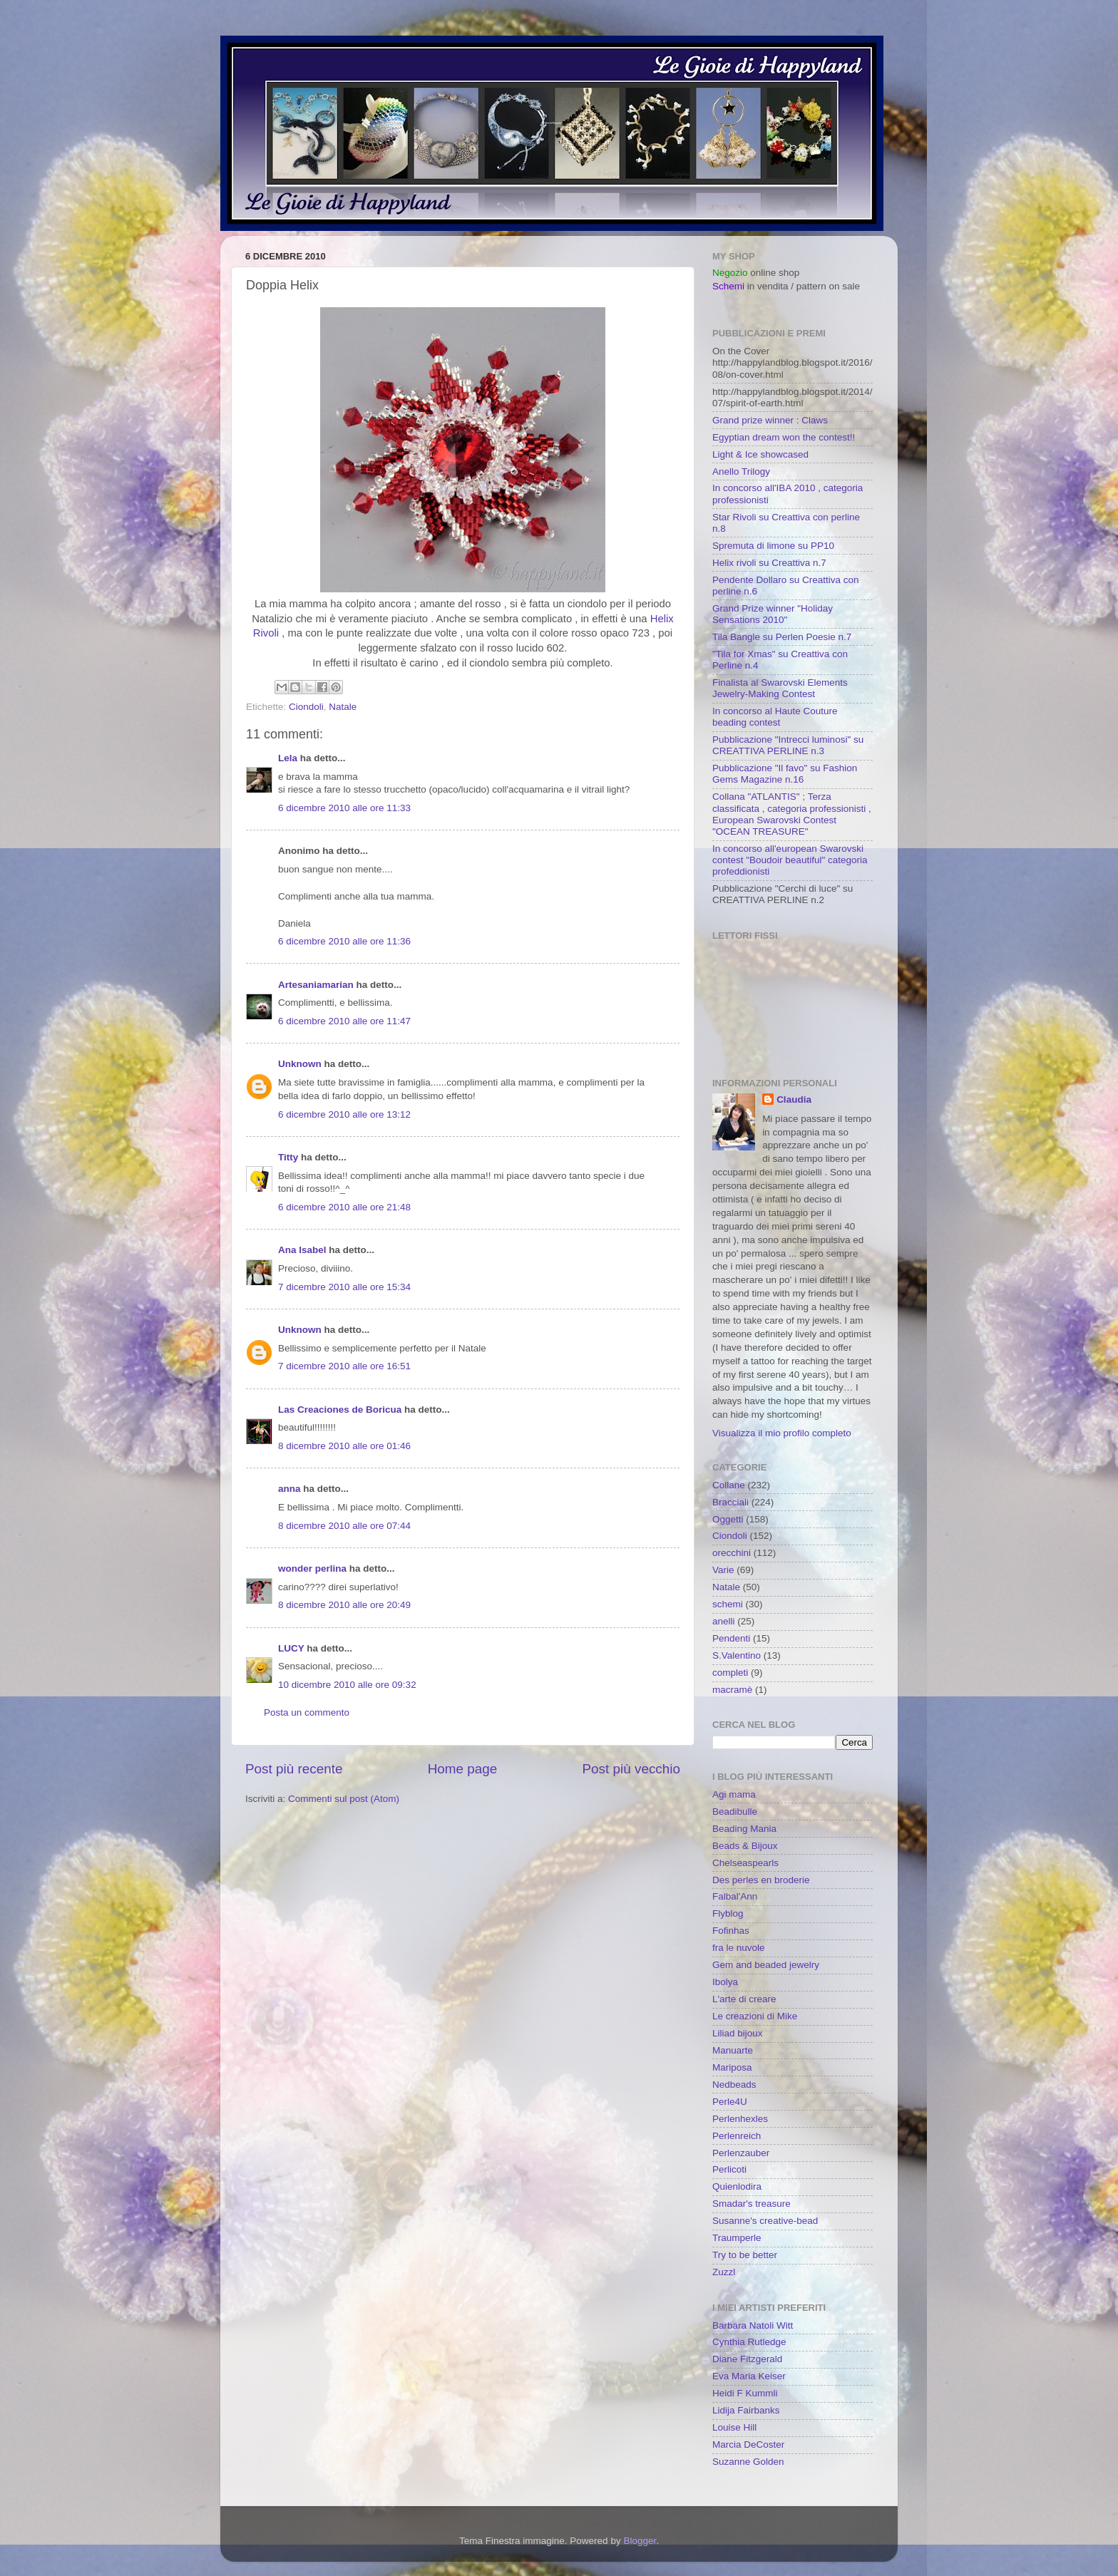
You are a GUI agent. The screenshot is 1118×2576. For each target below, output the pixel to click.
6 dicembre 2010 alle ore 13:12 (344, 1114)
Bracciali (730, 1502)
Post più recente (294, 1768)
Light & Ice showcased (760, 454)
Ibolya (725, 1982)
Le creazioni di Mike (754, 2016)
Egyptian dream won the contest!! (783, 437)
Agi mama (734, 1794)
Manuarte (732, 2050)
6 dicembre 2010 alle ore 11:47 (344, 1021)
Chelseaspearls (745, 1863)
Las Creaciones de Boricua (339, 1409)
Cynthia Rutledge (749, 2342)
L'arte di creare (744, 1999)
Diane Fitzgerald (747, 2359)
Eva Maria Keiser (749, 2376)
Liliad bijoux (737, 2033)
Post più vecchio (631, 1768)
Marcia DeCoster (748, 2444)
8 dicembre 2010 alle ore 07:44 (344, 1525)
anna (289, 1488)
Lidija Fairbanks (746, 2410)
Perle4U (729, 2101)
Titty (288, 1157)
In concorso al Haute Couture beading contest (775, 717)
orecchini (731, 1552)
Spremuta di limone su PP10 (773, 545)
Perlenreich (736, 2136)
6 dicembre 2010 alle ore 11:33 (344, 808)
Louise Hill (734, 2427)
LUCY (291, 1648)
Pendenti (731, 1638)
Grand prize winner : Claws (770, 420)
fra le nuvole (738, 1947)
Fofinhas (730, 1930)
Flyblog (728, 1913)
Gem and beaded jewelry (765, 1964)
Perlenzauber (740, 2153)
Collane (728, 1485)
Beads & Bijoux (745, 1845)
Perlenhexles (740, 2118)
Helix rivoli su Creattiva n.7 (769, 562)
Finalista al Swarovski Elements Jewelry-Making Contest (780, 688)
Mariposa (732, 2067)
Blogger (639, 2540)
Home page (463, 1768)
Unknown (300, 1063)
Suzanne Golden (748, 2461)
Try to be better (744, 2255)
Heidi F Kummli (745, 2393)
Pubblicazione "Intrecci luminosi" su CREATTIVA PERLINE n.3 (787, 745)
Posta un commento (306, 1712)
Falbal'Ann (734, 1896)
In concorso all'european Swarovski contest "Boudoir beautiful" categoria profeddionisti (789, 860)
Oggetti (728, 1519)
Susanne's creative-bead (765, 2220)
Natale (343, 706)
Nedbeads (734, 2084)
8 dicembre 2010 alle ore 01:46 (344, 1446)
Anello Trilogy (741, 471)
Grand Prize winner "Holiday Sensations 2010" (772, 614)
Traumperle (736, 2237)
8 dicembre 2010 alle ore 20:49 (344, 1604)
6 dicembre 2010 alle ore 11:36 (344, 941)
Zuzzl (723, 2272)
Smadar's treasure (751, 2203)
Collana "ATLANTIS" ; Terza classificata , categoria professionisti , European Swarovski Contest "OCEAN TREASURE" (791, 814)
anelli (723, 1621)
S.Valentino (736, 1655)
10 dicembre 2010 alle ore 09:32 (347, 1684)
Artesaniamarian (316, 984)
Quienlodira (736, 2186)
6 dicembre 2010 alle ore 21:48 (344, 1207)
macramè (732, 1689)
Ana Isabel (302, 1250)
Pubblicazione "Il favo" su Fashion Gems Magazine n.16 (784, 774)
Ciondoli (306, 706)
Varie (723, 1570)
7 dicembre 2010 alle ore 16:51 (344, 1366)
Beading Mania (744, 1828)
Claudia (793, 1099)
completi (730, 1672)
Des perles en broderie (761, 1880)
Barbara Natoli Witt (752, 2325)
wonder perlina (312, 1568)
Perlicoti (729, 2169)
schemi (727, 1604)
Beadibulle (734, 1811)
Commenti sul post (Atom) (343, 1798)
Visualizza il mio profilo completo (781, 1433)
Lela (287, 758)
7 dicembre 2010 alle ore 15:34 (344, 1287)
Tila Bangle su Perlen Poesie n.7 (781, 637)
